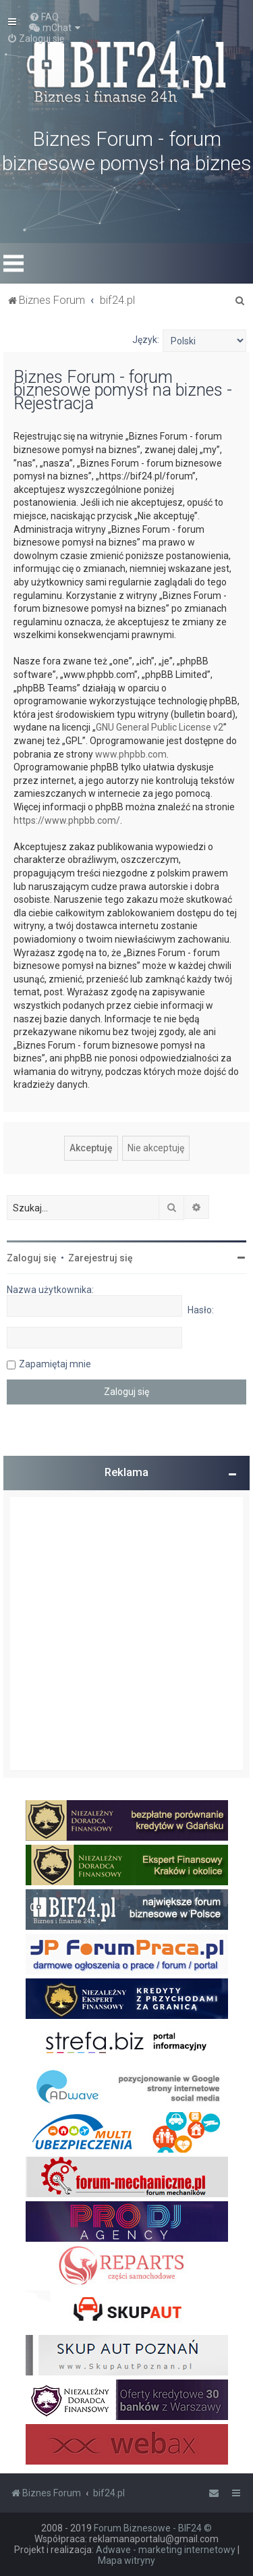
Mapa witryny (126, 2560)
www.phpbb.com (131, 754)
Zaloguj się (32, 1258)
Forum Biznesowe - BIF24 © (153, 2528)
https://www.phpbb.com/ (66, 820)
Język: (145, 339)
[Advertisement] (126, 1633)
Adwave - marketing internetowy (165, 2549)
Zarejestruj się (100, 1258)
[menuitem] (44, 16)
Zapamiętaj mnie (55, 1364)
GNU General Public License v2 (159, 727)
